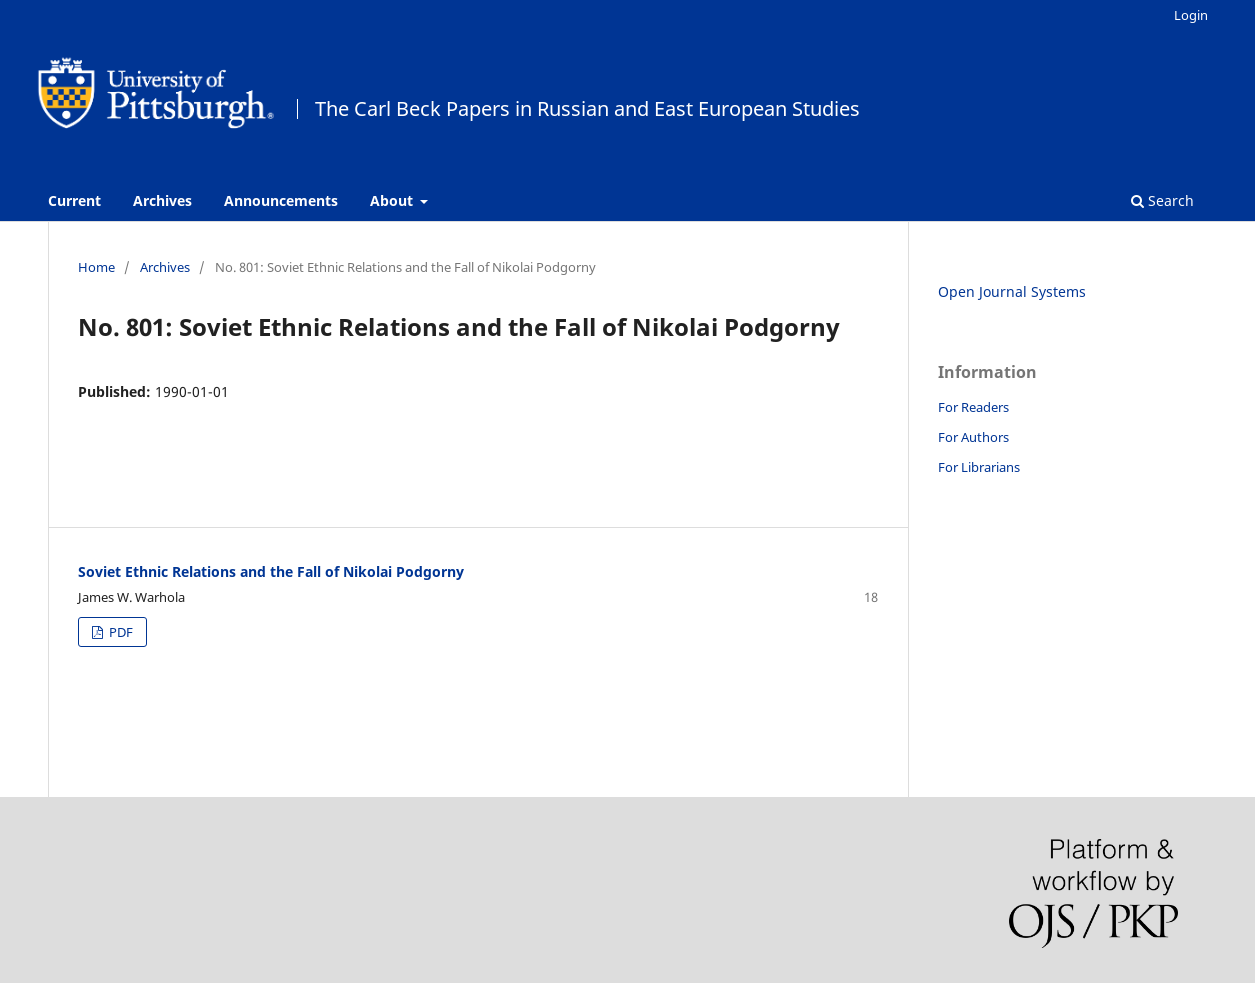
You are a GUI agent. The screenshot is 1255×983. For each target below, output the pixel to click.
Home (96, 267)
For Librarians (979, 467)
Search (1162, 200)
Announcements (281, 200)
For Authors (973, 437)
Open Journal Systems (1012, 291)
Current (74, 200)
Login (1191, 15)
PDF (119, 632)
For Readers (973, 407)
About (393, 200)
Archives (162, 200)
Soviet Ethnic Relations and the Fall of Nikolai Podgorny (271, 571)
